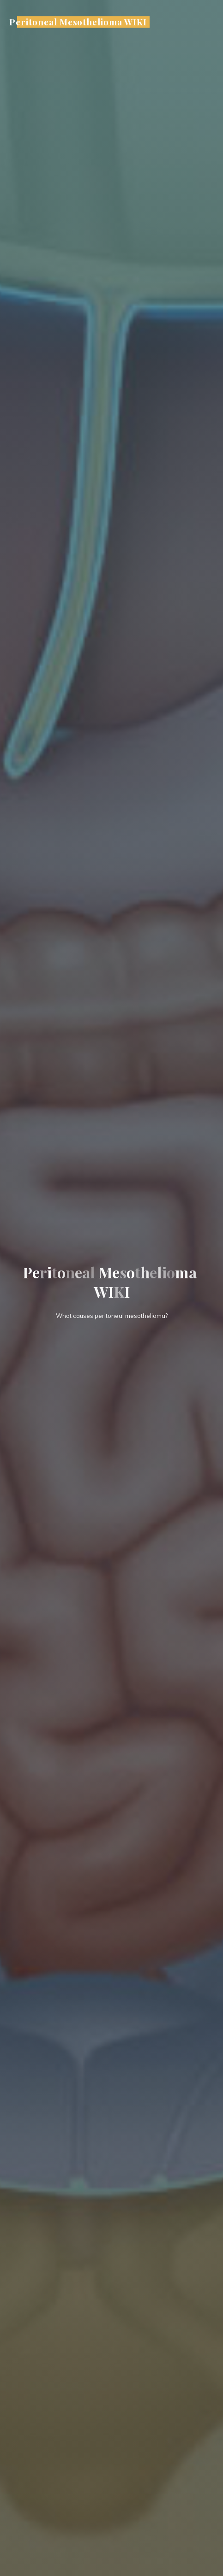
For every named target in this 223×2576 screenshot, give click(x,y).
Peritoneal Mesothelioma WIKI (77, 22)
